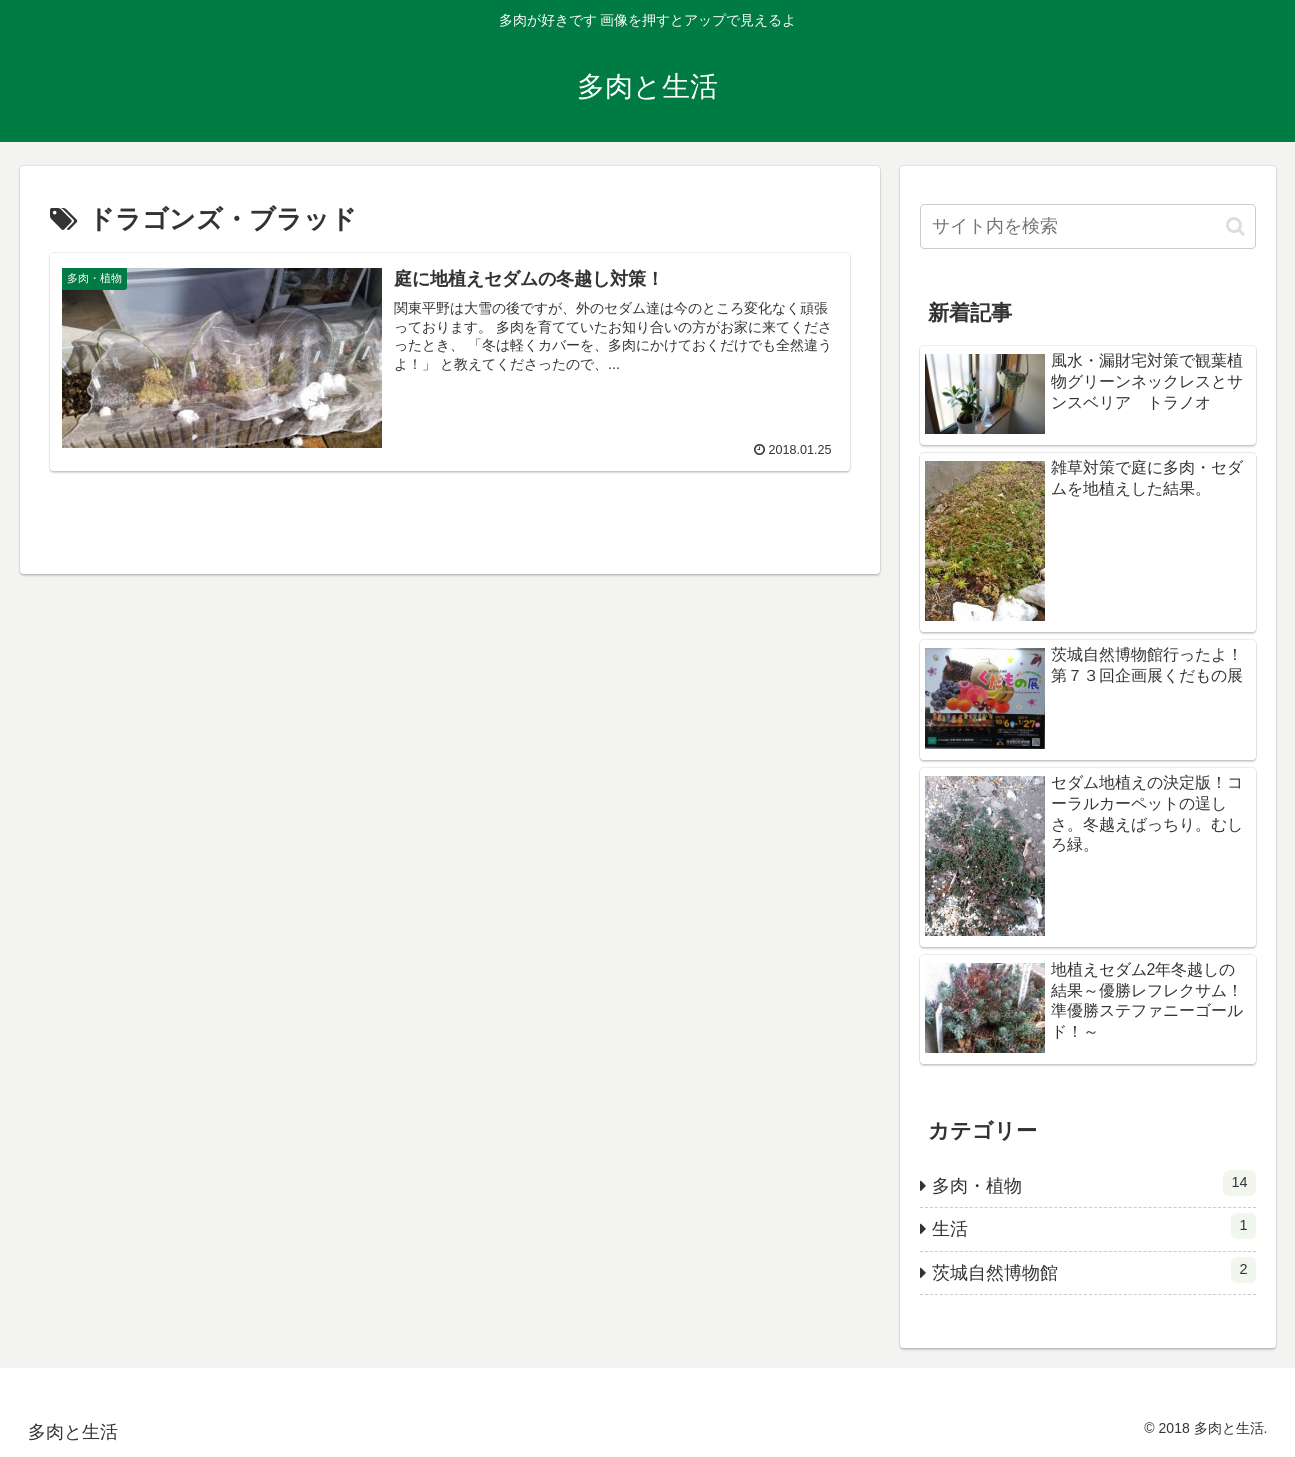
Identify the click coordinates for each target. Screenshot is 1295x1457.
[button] (1235, 226)
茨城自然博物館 (1094, 1270)
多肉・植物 (1094, 1183)
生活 (1094, 1226)
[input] (1088, 226)
